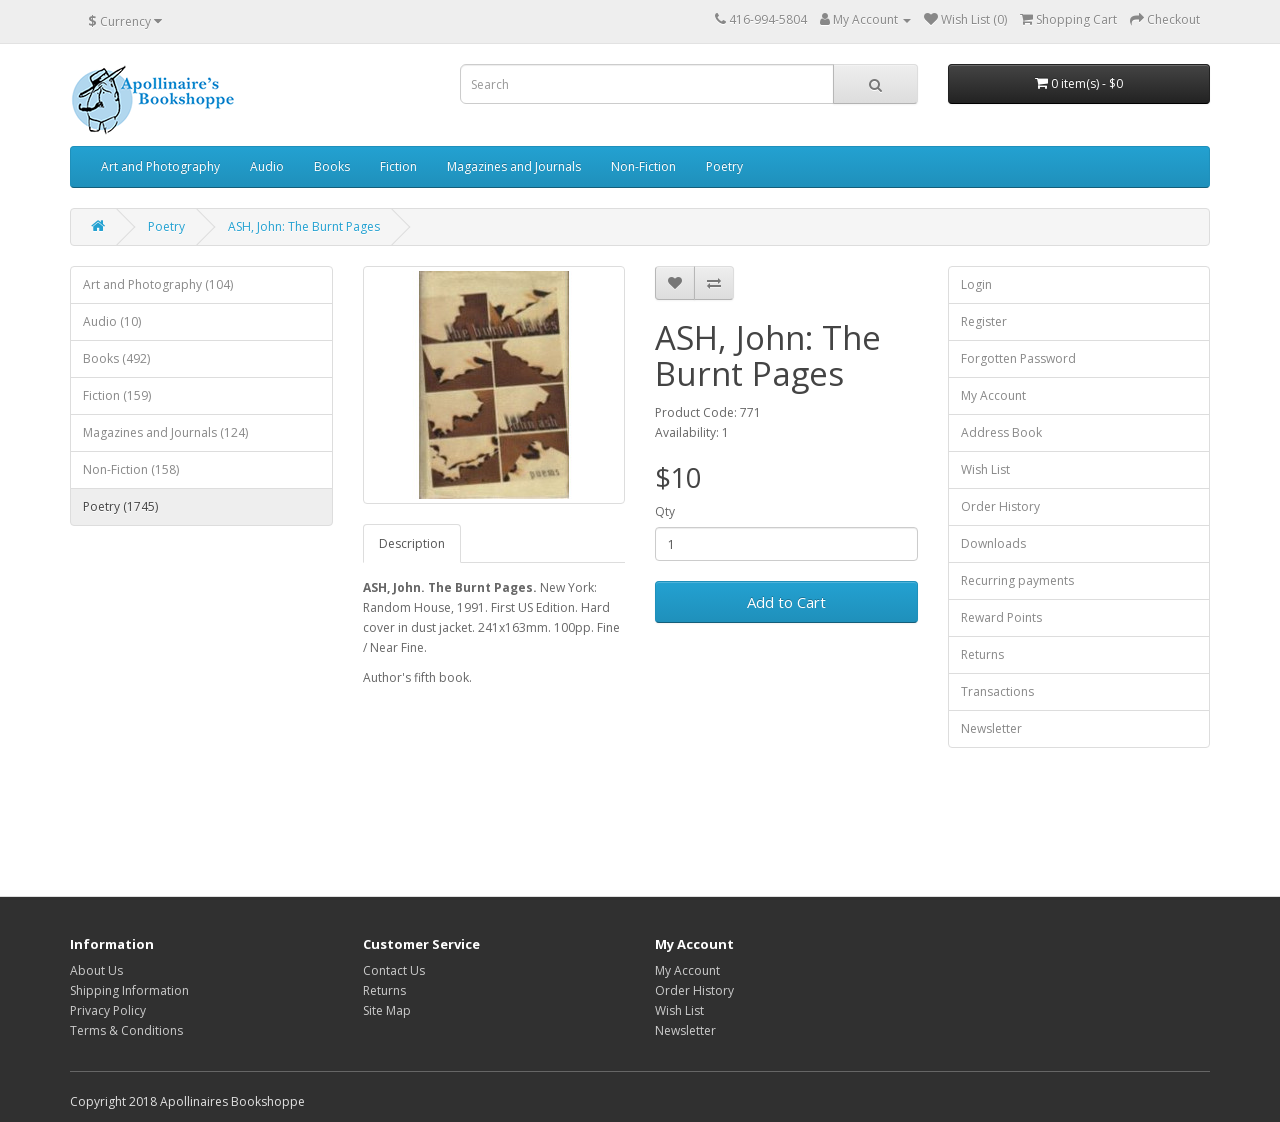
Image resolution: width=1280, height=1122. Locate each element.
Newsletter (991, 728)
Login (976, 284)
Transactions (997, 691)
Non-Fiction (643, 166)
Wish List (985, 469)
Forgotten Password (1018, 358)
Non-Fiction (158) (131, 469)
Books (332, 166)
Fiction (398, 166)
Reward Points (1001, 617)
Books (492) (116, 358)
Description (412, 543)
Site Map (387, 1010)
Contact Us (394, 970)
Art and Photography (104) (158, 284)
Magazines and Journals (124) (165, 432)
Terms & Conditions (126, 1030)
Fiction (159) (117, 395)
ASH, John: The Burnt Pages (304, 226)
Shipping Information (129, 990)
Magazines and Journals (514, 166)
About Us (96, 970)
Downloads (993, 543)
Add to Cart (786, 602)
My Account (993, 395)
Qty (665, 511)
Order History (1000, 506)
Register (984, 321)
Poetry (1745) (120, 506)
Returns (982, 654)
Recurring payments (1017, 580)
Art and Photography (160, 166)
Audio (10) (112, 321)
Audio (267, 166)
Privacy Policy (108, 1010)
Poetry (724, 166)
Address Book (1001, 432)
